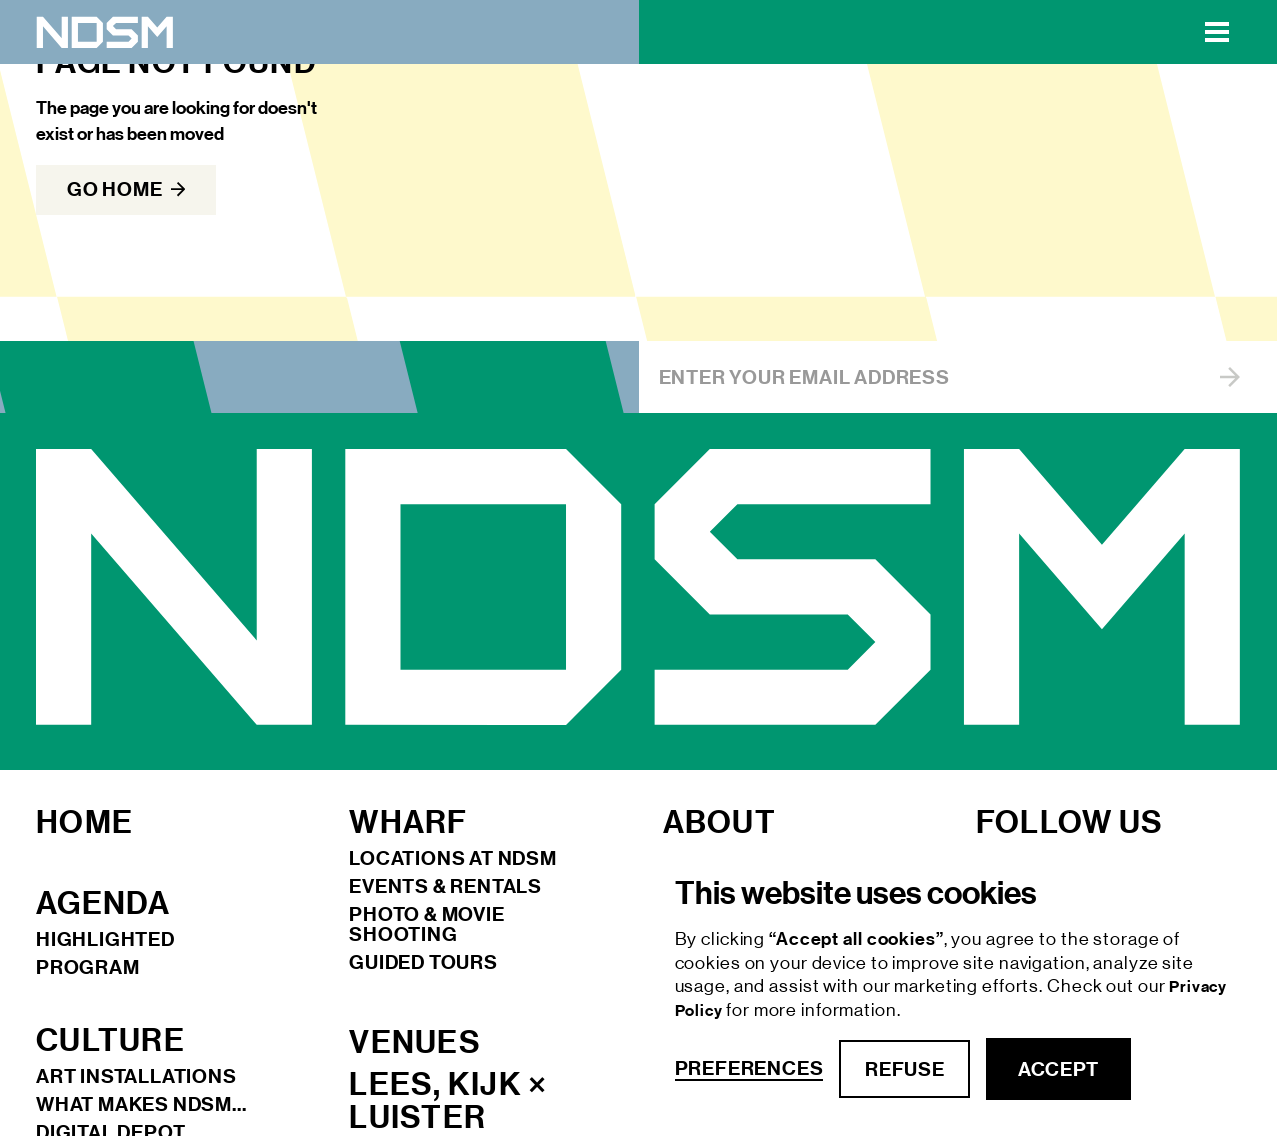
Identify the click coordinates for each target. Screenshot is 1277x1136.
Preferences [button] (749, 1068)
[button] (1217, 32)
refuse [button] (904, 1069)
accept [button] (1058, 1069)
